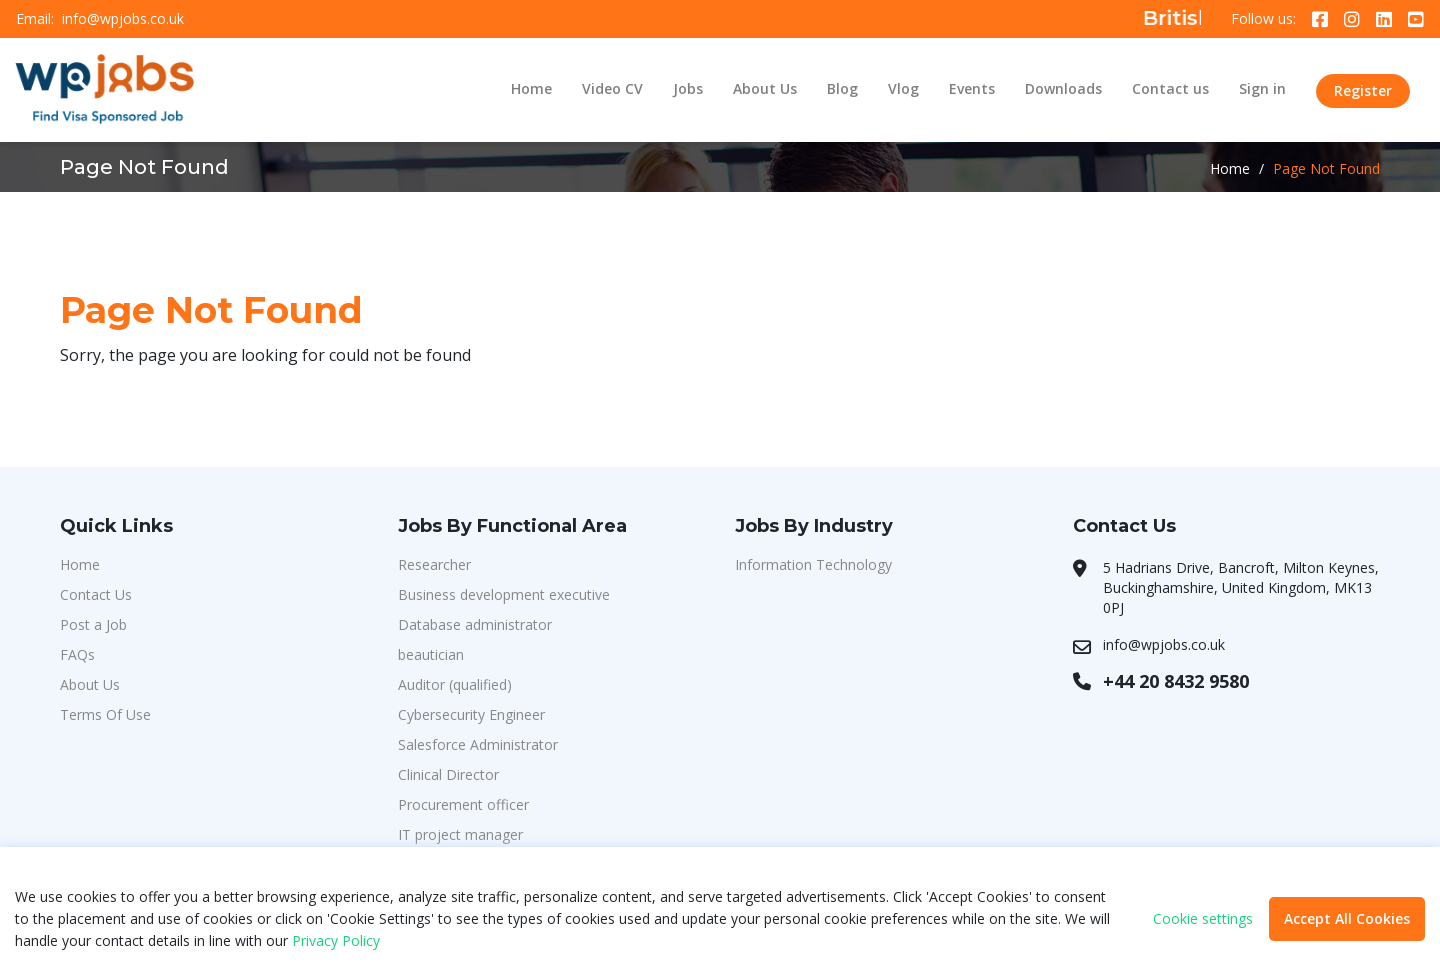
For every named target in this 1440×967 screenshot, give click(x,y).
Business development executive (504, 594)
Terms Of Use (105, 714)
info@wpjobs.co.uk (123, 19)
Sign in (1262, 88)
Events (972, 88)
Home (531, 88)
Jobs (688, 88)
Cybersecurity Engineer (471, 714)
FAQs (77, 654)
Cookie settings (1203, 919)
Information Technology (813, 564)
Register (1363, 90)
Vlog (903, 88)
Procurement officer (463, 804)
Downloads (1063, 88)
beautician (431, 654)
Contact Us (96, 594)
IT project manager (460, 834)
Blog (842, 88)
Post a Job (93, 624)
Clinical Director (448, 774)
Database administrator (475, 624)
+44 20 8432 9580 (1176, 681)
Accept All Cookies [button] (1347, 918)
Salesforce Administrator (478, 744)
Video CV (612, 88)
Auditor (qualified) (455, 684)
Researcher (434, 564)
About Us (765, 88)
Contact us (1170, 88)
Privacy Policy (336, 940)
